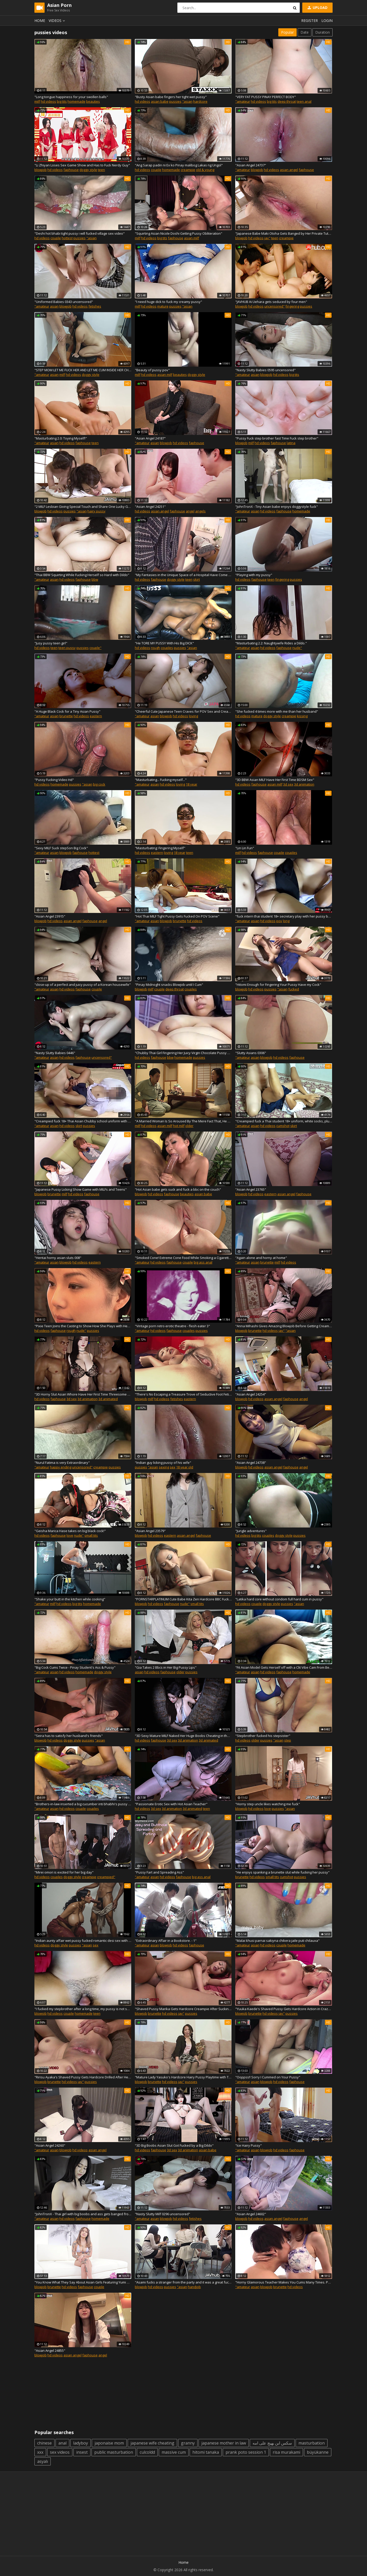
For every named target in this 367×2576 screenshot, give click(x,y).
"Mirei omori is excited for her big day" (64, 1872)
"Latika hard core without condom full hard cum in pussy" (279, 1599)
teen (101, 169)
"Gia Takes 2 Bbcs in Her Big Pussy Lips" (165, 1667)
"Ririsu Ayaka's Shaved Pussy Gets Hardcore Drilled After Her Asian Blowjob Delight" (82, 2077)
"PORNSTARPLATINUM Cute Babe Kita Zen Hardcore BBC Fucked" (183, 1599)
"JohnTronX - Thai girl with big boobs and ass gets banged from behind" (82, 2214)
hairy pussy (96, 511)
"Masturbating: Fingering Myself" (160, 848)
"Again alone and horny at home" (261, 1257)
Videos (58, 20)
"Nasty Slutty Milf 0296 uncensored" (162, 2214)
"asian (187, 101)
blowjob (40, 169)
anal (62, 2443)
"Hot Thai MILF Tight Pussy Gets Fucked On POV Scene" (177, 916)
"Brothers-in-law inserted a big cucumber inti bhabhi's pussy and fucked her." (82, 1804)
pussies (175, 101)
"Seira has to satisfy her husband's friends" (68, 1735)
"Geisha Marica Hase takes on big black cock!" (70, 1531)
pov (279, 921)
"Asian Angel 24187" (150, 438)
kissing (302, 716)
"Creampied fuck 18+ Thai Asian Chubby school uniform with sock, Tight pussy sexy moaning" (82, 1121)
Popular (287, 32)
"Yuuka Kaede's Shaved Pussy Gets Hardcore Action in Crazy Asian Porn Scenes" (283, 2009)
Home (39, 20)
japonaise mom (109, 2443)
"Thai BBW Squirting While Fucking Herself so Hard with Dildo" (81, 575)
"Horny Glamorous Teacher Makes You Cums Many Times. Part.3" (283, 2282)
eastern (96, 716)
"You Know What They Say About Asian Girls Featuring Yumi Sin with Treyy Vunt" (82, 2282)
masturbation (311, 2443)
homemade (76, 101)
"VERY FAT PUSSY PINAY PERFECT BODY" (265, 97)
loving (193, 716)
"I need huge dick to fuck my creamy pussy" (168, 301)
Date (304, 32)
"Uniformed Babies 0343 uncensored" (63, 301)
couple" (95, 647)
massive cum (174, 2452)
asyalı (42, 2461)
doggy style (88, 169)
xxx (40, 2452)
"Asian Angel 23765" (250, 1189)
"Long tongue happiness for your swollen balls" (71, 97)
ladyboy (80, 2443)
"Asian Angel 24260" (49, 2145)
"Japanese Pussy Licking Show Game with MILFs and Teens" (80, 1189)
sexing (164, 1467)
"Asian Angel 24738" (250, 1462)
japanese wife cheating (152, 2443)
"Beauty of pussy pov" (152, 370)
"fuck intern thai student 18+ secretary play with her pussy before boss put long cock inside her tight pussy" (283, 916)
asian (54, 306)
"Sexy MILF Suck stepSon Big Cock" (61, 848)
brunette (66, 716)
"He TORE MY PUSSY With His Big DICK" (164, 643)
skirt (196, 579)
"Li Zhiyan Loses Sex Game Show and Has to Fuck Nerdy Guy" (82, 165)
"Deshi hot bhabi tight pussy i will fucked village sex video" (79, 233)
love (70, 1535)
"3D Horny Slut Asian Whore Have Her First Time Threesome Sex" (82, 1394)
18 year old (184, 1467)
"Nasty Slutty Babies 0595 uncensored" (265, 370)
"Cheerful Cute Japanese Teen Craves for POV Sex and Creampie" (183, 711)
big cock (99, 784)
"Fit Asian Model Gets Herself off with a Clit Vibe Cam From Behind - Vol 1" (283, 1667)
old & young (205, 169)
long (286, 921)
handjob (194, 2287)
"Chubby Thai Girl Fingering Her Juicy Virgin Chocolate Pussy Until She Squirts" (183, 1053)
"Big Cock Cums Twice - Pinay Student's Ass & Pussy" (74, 1667)
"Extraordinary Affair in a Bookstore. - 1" (165, 1940)
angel (190, 511)
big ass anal (203, 1262)
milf (37, 101)
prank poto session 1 (246, 2452)
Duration (322, 32)
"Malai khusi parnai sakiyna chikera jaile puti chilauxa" (277, 1940)
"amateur (242, 101)
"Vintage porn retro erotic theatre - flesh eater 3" (172, 1326)
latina (291, 443)
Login (327, 20)
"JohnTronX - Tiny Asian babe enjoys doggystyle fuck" (276, 506)
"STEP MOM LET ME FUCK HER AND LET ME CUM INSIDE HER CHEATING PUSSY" (82, 370)
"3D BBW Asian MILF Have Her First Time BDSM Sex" (274, 779)
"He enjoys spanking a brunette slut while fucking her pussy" (282, 1872)
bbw (94, 579)
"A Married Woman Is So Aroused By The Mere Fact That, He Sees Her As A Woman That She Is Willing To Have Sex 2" (183, 1121)
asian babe (159, 101)
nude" (297, 647)
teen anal (304, 101)
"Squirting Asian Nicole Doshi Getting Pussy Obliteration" (178, 233)
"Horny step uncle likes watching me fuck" (267, 1804)
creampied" (106, 1877)
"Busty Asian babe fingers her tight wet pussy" (171, 97)
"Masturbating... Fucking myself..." (161, 779)
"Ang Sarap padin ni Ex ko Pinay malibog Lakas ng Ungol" (179, 165)
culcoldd (147, 2452)
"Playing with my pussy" (253, 575)
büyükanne (318, 2452)
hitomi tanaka (205, 2452)
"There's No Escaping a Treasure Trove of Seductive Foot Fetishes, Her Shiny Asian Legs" (183, 1394)
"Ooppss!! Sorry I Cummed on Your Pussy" (267, 2077)
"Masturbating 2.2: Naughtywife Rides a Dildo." (271, 643)
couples (167, 647)
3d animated (108, 1399)
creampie (188, 169)
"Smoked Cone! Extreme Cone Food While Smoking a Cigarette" (183, 1257)
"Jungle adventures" (251, 1531)
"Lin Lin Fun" (244, 848)
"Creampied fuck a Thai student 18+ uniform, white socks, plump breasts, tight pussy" (283, 1121)
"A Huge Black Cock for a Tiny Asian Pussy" (67, 711)
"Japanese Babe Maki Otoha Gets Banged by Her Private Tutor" (283, 233)
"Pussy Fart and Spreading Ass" (159, 1872)
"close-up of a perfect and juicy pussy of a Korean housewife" (82, 984)
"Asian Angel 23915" (49, 916)
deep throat (287, 101)
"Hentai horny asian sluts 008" (57, 1257)
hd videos (48, 101)
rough (155, 647)
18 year (191, 784)
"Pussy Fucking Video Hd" (54, 779)
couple (156, 169)
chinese (44, 2443)
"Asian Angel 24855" (49, 2350)
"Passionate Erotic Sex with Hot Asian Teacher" (171, 1804)
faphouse (71, 169)
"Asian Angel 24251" (150, 506)
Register (309, 20)
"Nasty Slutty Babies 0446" (54, 1053)
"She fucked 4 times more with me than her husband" (276, 711)
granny (188, 2443)
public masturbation (113, 2452)
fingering (292, 306)
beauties (93, 101)
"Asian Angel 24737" (250, 165)
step (287, 1740)
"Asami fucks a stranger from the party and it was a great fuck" (183, 2282)
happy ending (60, 1467)
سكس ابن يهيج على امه (272, 2443)
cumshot (283, 1125)
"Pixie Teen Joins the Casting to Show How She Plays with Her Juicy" (82, 1326)
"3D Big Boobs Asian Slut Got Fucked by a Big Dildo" (174, 2145)
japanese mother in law (223, 2443)
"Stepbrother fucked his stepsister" (262, 1735)
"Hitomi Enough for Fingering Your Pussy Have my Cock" (278, 984)
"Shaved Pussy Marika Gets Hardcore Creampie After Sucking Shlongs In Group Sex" (183, 2009)
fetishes (94, 306)
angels (200, 511)
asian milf (191, 238)
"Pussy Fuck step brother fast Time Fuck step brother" (276, 438)
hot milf (179, 1125)
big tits (62, 101)
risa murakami (286, 2452)
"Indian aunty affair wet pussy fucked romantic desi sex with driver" (82, 1940)
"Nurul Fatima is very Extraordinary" (62, 1462)
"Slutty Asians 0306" (250, 1053)
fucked (293, 989)
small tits (91, 1535)
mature (162, 306)
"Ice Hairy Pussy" (248, 2145)
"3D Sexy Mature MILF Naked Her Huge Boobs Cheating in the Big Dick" (183, 1735)
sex (172, 1467)
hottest (67, 238)
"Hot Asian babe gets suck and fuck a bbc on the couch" (178, 1189)
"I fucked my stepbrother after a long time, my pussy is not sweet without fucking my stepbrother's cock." (82, 2009)
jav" (267, 238)
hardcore (200, 101)
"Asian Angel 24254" (250, 1394)
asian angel (289, 169)
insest (82, 2452)
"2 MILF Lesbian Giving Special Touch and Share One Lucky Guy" (82, 506)
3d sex (288, 784)
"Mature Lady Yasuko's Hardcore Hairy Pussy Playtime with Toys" (183, 2077)
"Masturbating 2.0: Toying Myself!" (60, 438)
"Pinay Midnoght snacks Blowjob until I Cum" (169, 984)
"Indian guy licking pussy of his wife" (163, 1462)
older (189, 1125)
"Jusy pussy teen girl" (50, 643)
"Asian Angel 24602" (250, 2214)
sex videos (60, 2452)
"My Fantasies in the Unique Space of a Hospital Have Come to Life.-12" (183, 575)
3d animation (304, 784)
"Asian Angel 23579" (150, 1531)
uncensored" (274, 306)
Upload (317, 7)
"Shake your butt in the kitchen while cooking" (69, 1599)
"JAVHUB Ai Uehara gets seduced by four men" (271, 301)
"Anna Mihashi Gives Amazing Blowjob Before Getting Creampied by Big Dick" (283, 1326)
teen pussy (67, 647)
